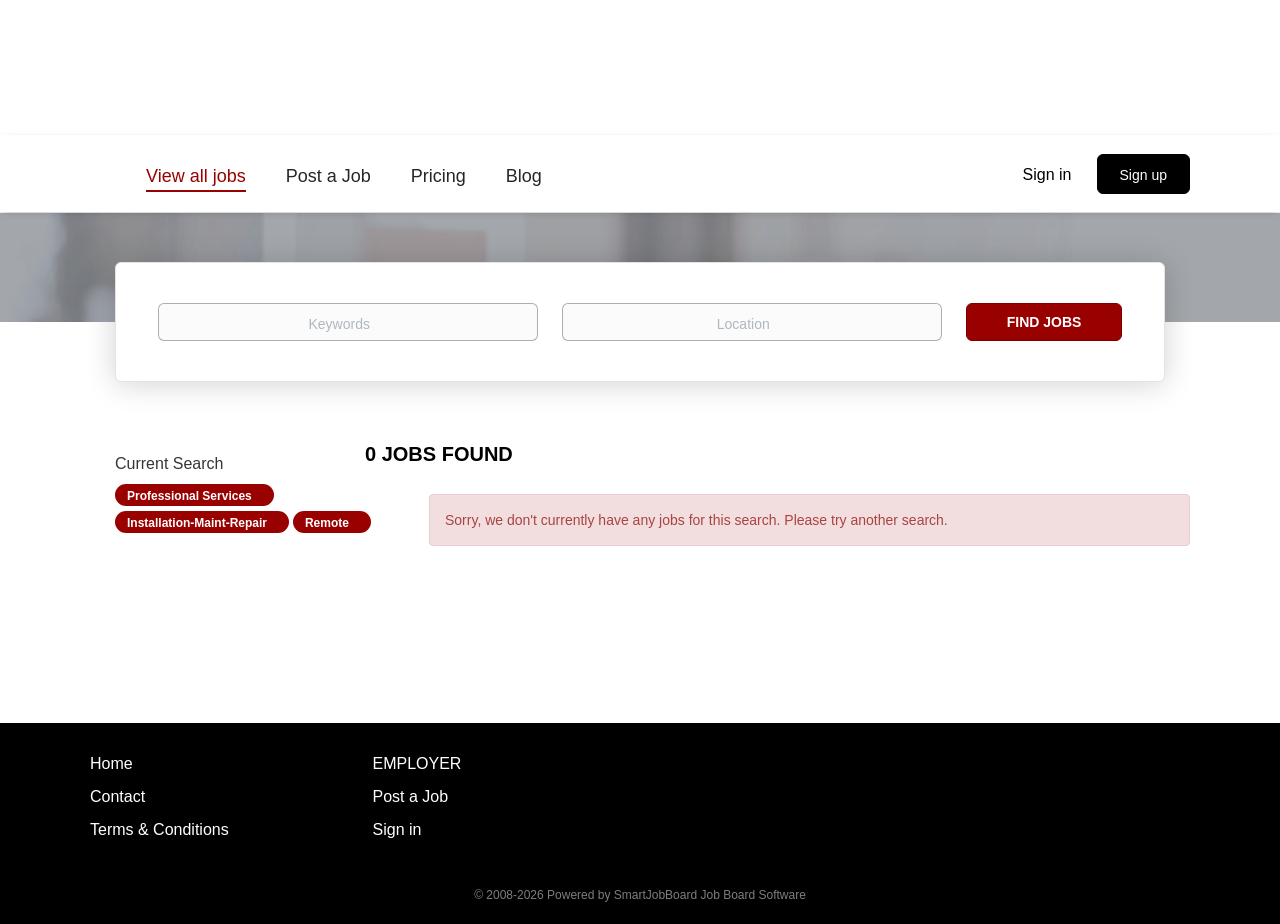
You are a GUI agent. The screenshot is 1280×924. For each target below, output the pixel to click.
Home (111, 763)
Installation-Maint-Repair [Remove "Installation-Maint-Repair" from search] (197, 523)
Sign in (1047, 174)
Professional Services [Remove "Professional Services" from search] (189, 496)
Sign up (1143, 175)
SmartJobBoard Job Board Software (710, 895)
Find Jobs (1044, 322)
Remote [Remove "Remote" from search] (327, 523)
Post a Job (411, 796)
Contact (117, 796)
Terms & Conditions (159, 829)
